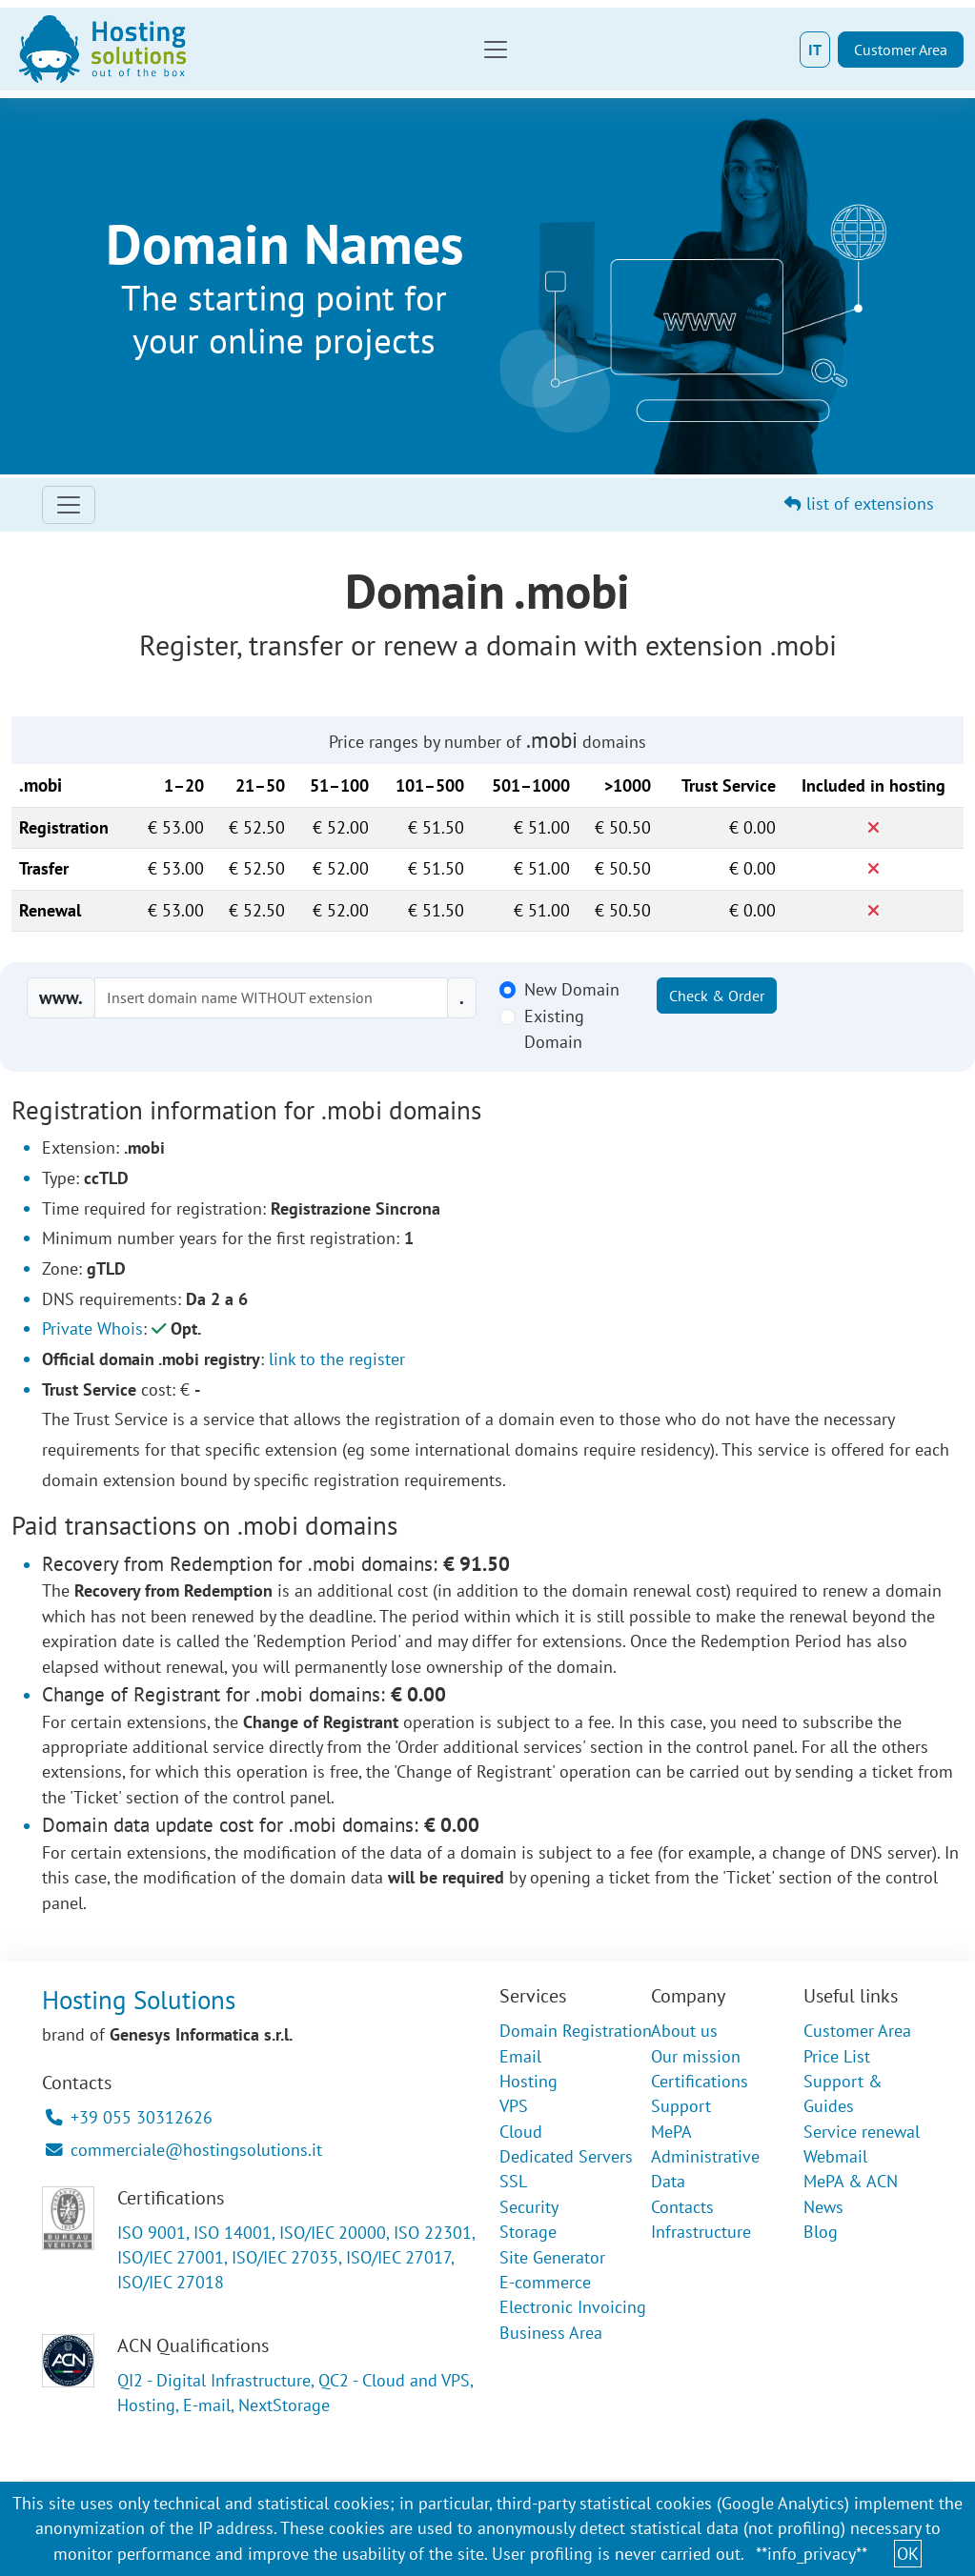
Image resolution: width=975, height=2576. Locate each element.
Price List (836, 2056)
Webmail (835, 2156)
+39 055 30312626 (129, 2117)
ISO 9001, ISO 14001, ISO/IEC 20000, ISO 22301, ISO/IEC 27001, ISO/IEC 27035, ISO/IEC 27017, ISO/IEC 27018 (296, 2258)
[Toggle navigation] (495, 49)
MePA (671, 2132)
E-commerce (545, 2282)
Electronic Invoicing (572, 2307)
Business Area (550, 2333)
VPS (513, 2106)
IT (815, 49)
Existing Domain (554, 1028)
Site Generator (552, 2257)
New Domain (572, 989)
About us (684, 2031)
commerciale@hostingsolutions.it (184, 2150)
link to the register (337, 1359)
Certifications (699, 2081)
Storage (528, 2232)
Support (681, 2106)
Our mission (696, 2056)
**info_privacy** (811, 2554)
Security (529, 2207)
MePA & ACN (850, 2181)
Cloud (520, 2132)
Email (520, 2056)
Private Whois (92, 1328)
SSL (513, 2181)
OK (908, 2554)
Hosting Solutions (138, 1999)
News (823, 2207)
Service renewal (861, 2132)
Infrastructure (701, 2232)
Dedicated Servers (566, 2156)
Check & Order (716, 995)
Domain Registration (575, 2031)
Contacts (682, 2207)
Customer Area (900, 49)
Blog (820, 2232)
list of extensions (859, 503)
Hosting (528, 2081)
